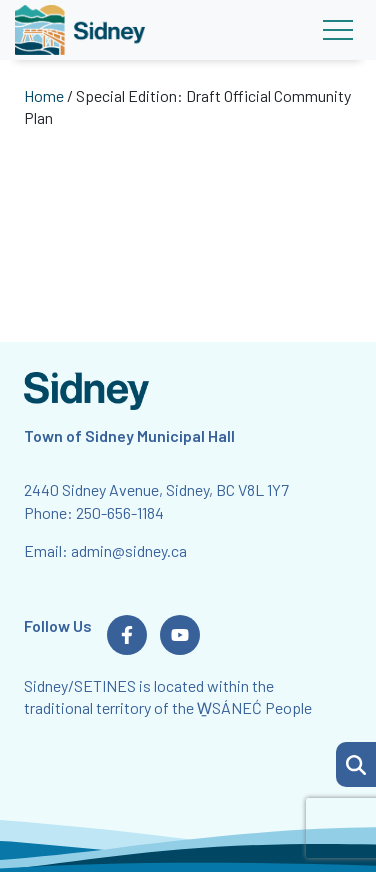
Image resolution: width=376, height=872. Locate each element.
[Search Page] (356, 762)
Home (44, 95)
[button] (356, 764)
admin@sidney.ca (129, 550)
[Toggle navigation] (337, 30)
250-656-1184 (120, 512)
